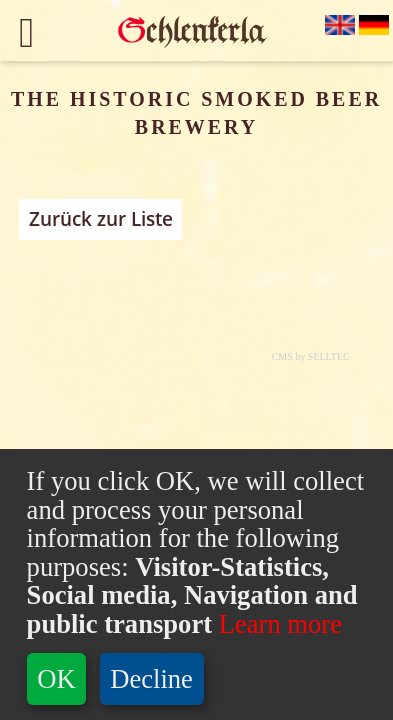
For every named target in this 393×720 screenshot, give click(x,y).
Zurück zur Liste (101, 219)
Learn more (277, 624)
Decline (151, 679)
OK (56, 679)
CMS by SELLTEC (311, 356)
